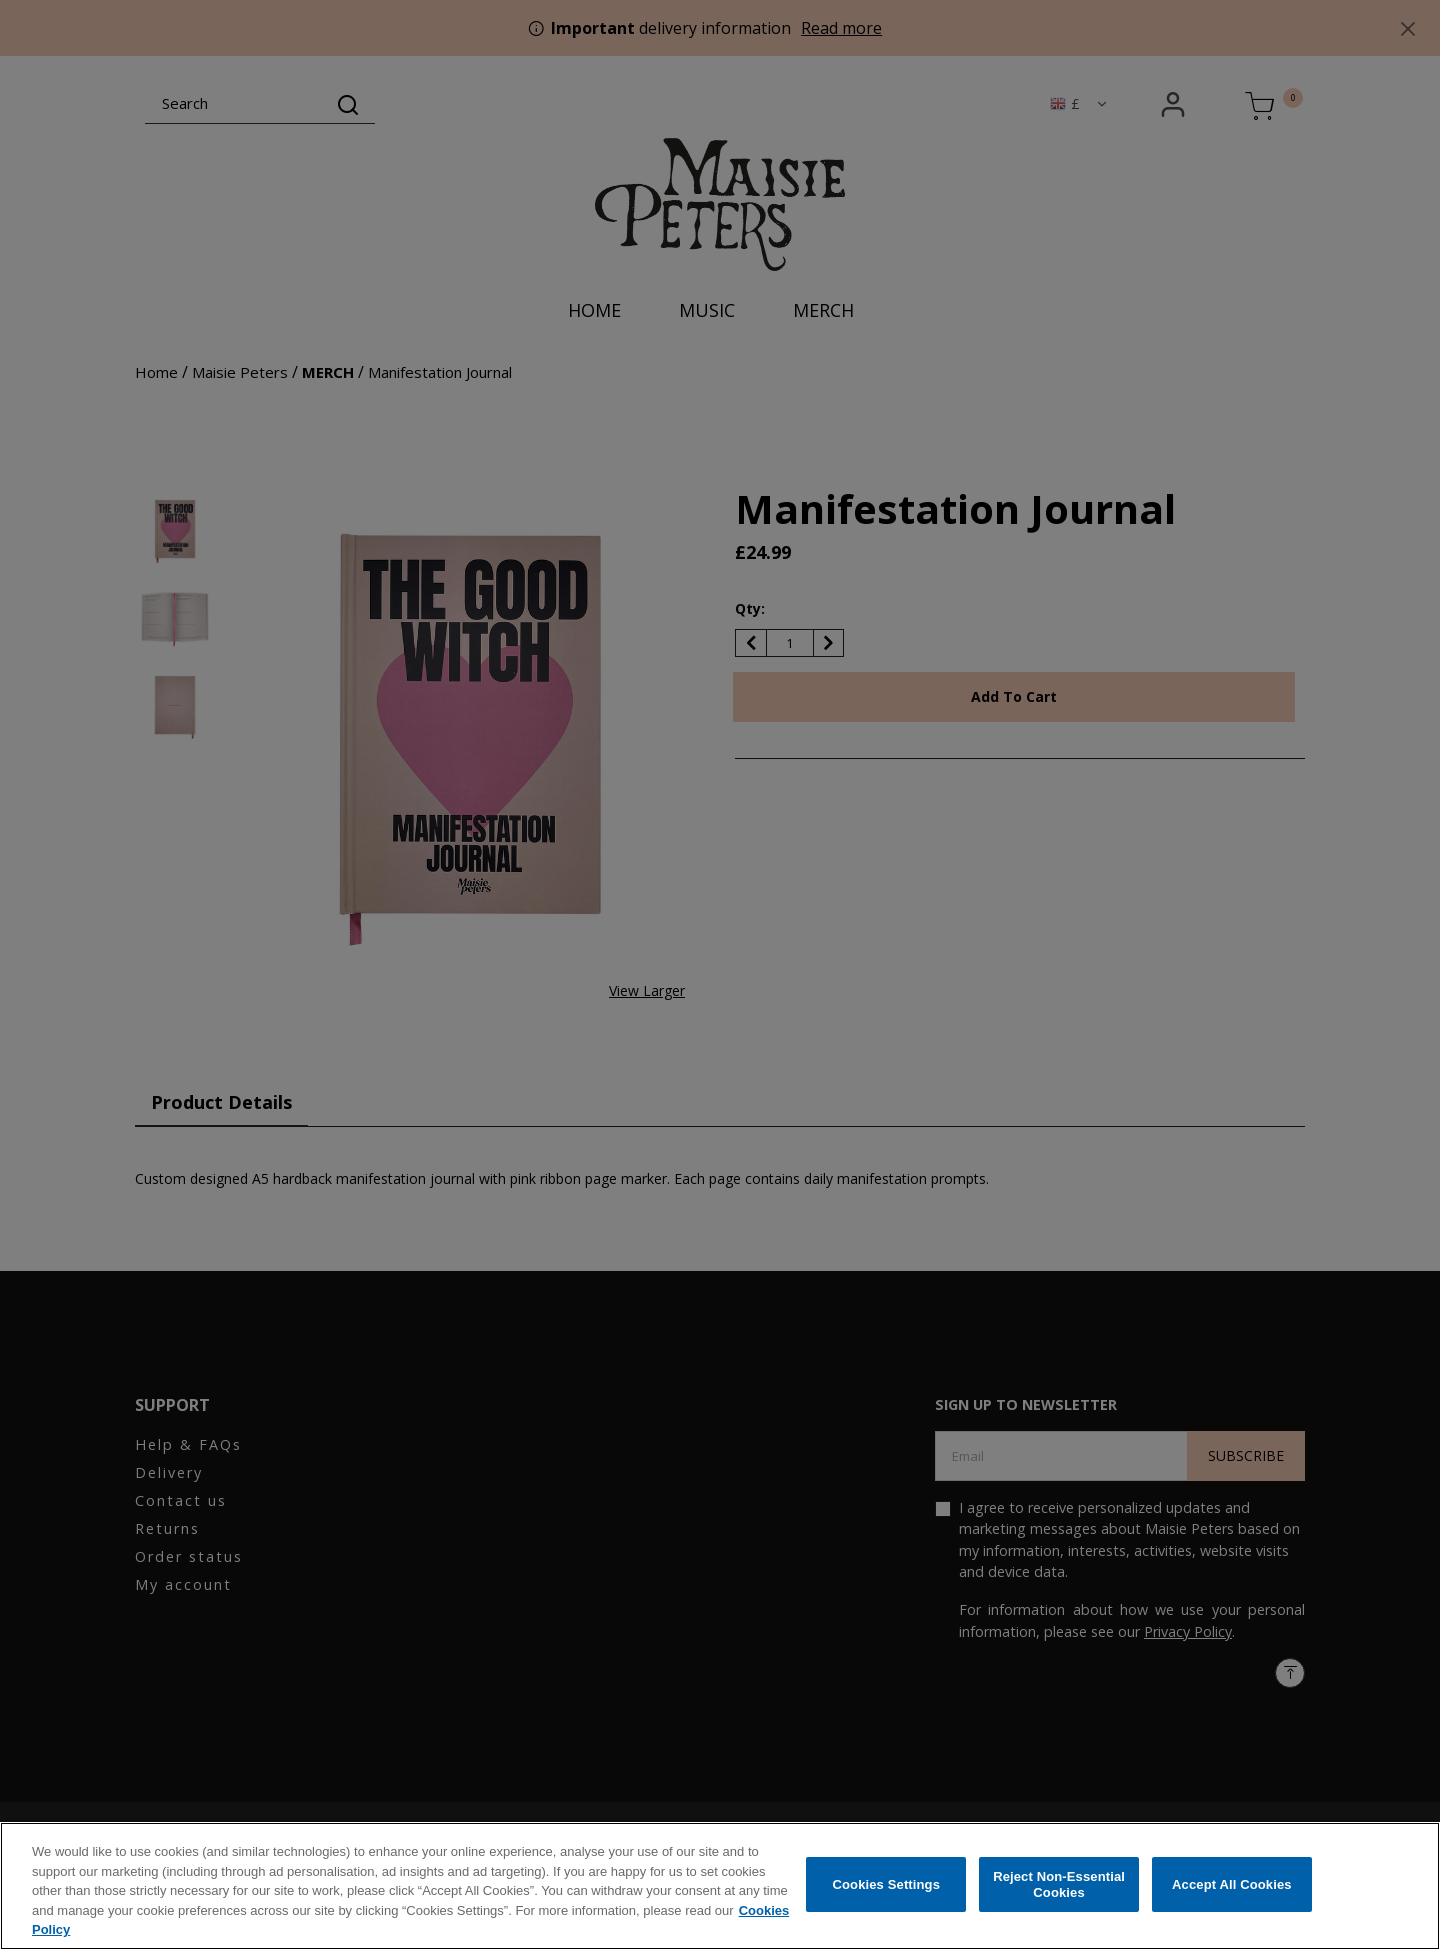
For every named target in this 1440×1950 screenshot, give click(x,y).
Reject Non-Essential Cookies (1059, 1888)
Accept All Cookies (1232, 1888)
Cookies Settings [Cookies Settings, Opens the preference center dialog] (887, 1888)
